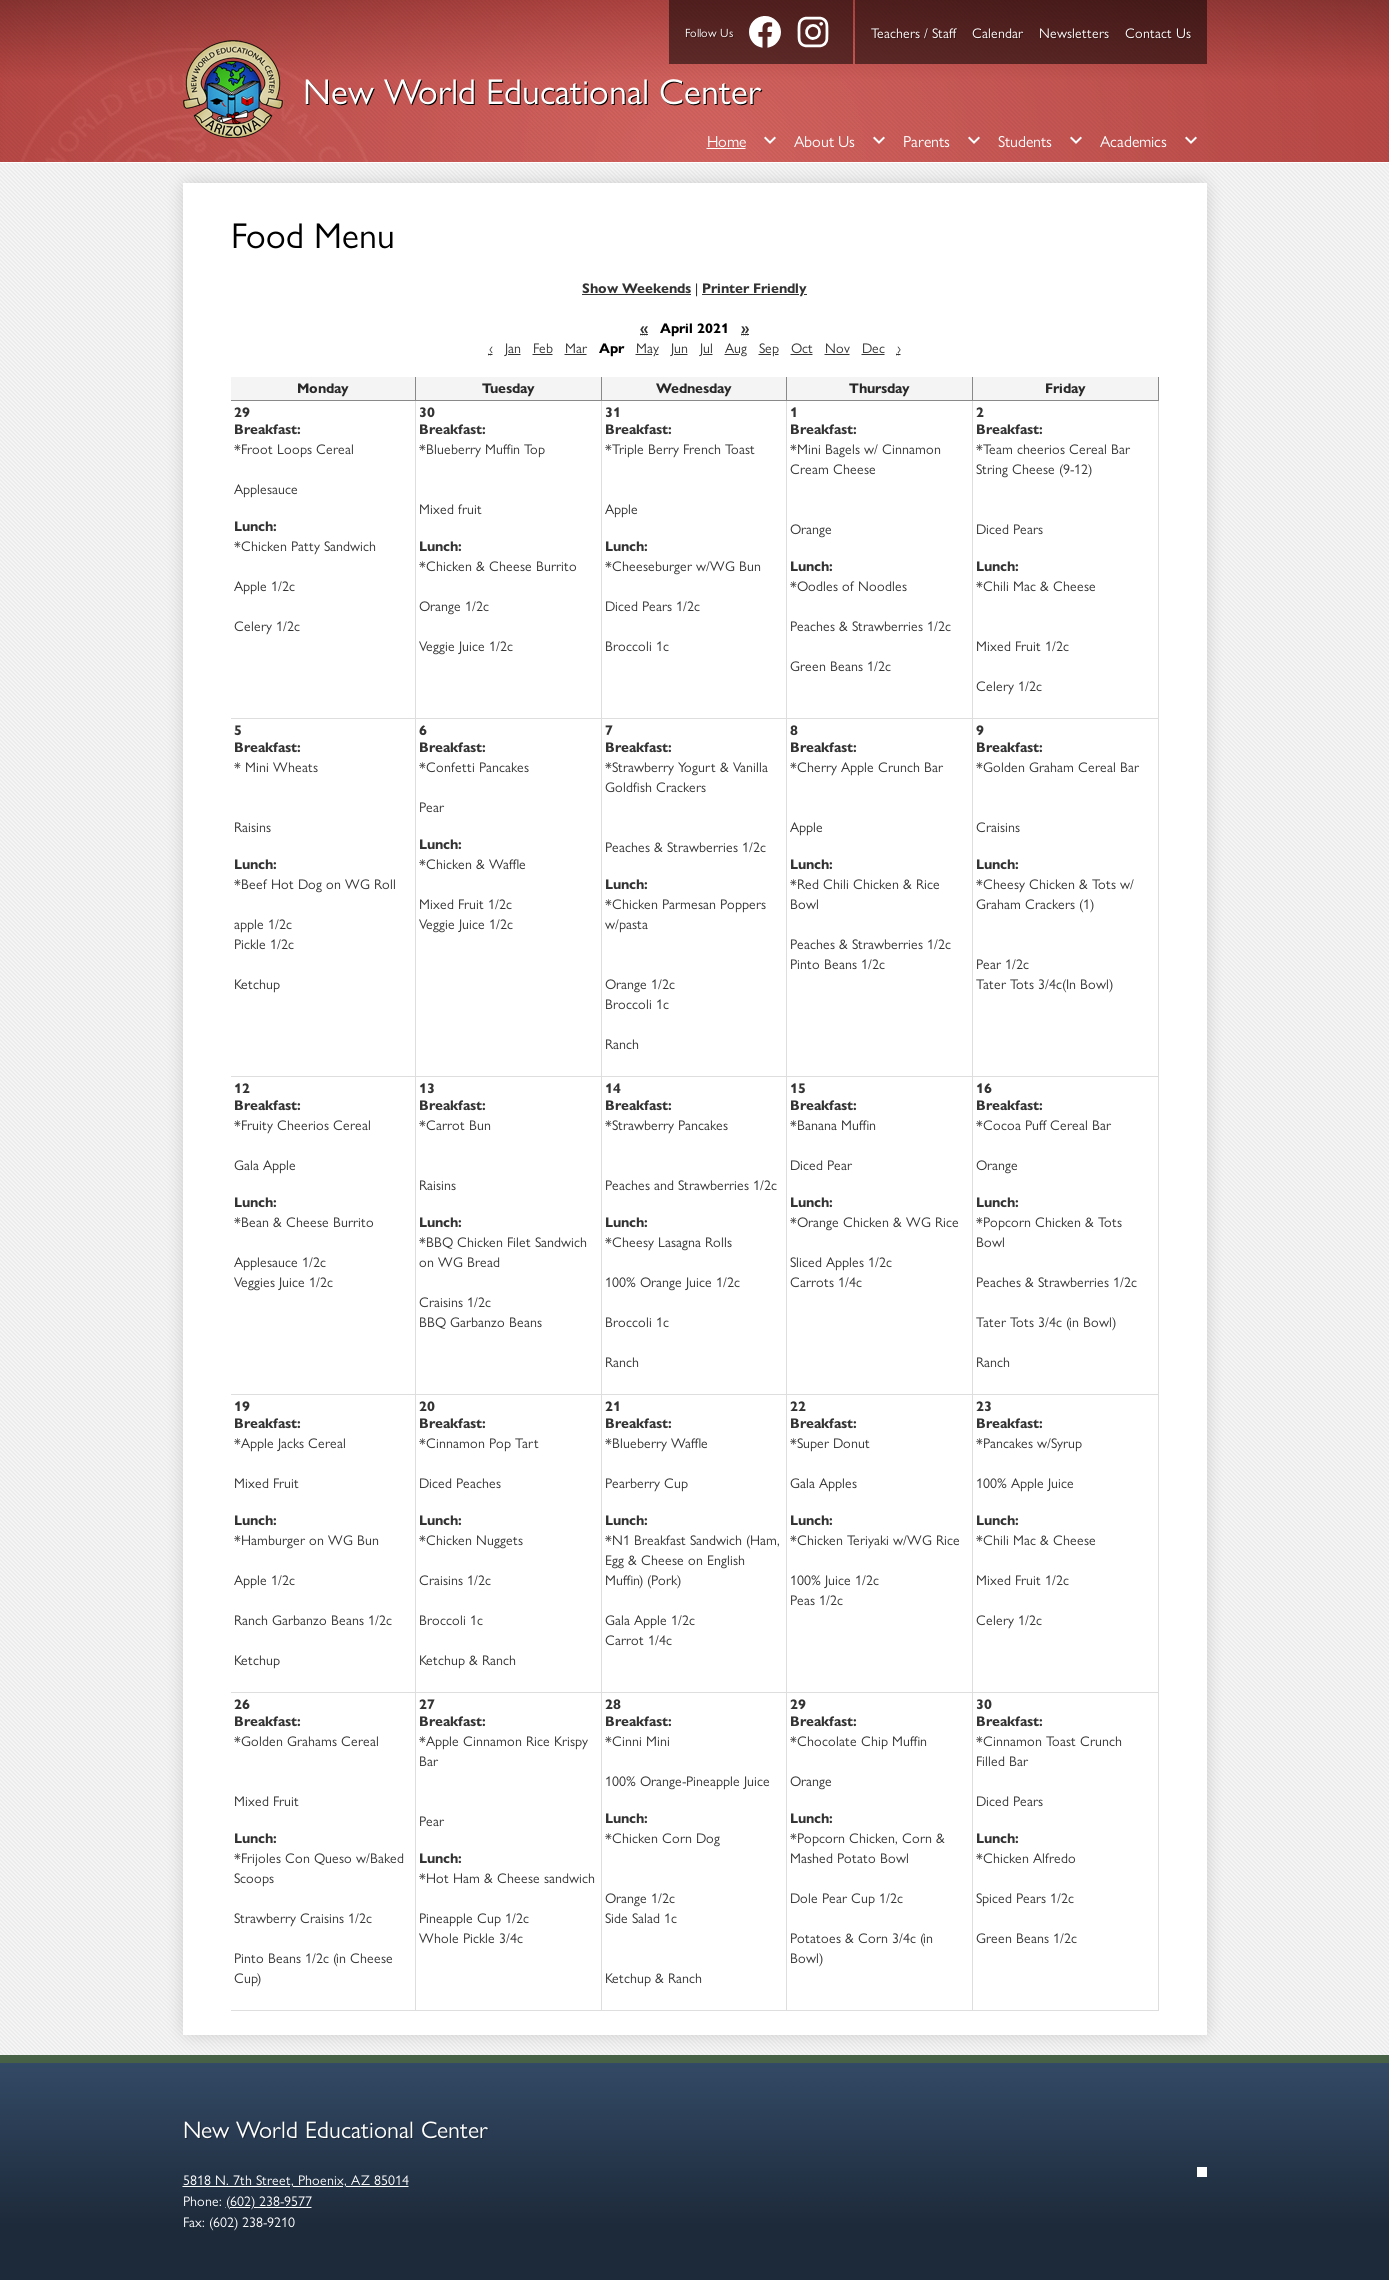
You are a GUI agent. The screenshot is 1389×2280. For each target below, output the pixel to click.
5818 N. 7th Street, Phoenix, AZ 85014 (296, 2179)
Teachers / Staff (913, 32)
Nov (837, 347)
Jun (679, 347)
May (647, 347)
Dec (873, 347)
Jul (706, 347)
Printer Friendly (754, 288)
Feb (543, 347)
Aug (736, 347)
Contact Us (1158, 32)
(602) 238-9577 (269, 2200)
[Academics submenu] (1149, 140)
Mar (576, 347)
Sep (769, 347)
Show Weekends (636, 288)
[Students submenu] (1041, 140)
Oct (802, 347)
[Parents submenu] (942, 140)
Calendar (997, 32)
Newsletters (1074, 32)
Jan (513, 347)
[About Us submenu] (840, 140)
